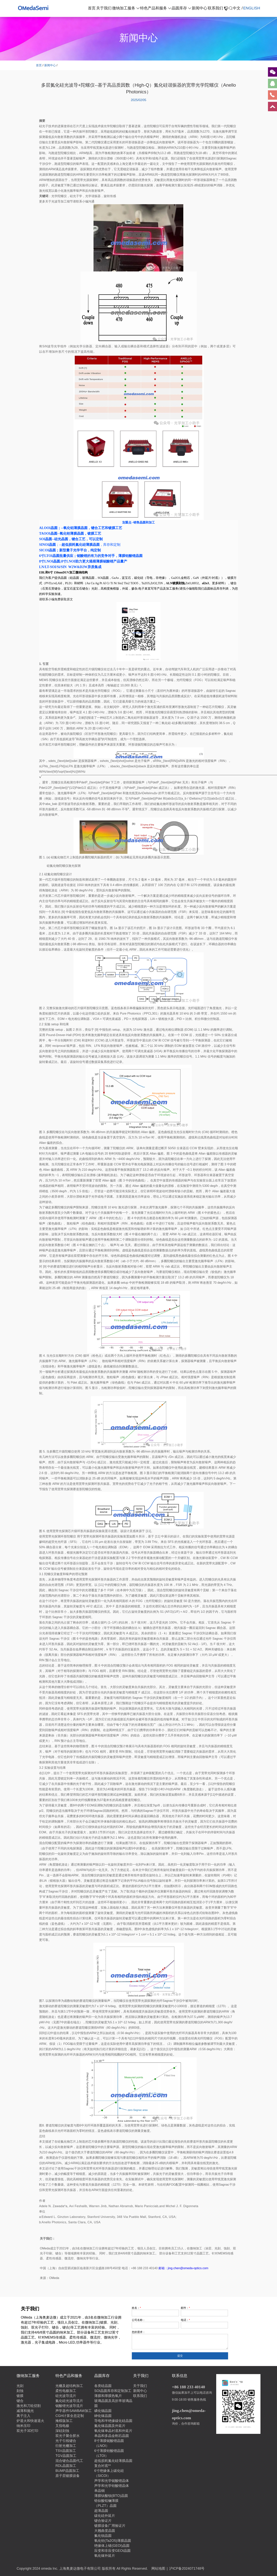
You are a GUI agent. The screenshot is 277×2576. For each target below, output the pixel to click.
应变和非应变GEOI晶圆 (112, 2551)
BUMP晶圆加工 (67, 2471)
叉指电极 (62, 2426)
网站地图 (158, 2568)
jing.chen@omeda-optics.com (189, 2414)
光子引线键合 (65, 2441)
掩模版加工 (64, 2421)
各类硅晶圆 (103, 2386)
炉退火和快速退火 (30, 2421)
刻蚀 (20, 2391)
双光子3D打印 (27, 2431)
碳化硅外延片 (104, 2516)
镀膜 (20, 2396)
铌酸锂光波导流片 (69, 2406)
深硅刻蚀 (62, 2431)
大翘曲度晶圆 (104, 2531)
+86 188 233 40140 (188, 2386)
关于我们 (104, 8)
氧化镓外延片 (104, 2556)
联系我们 (215, 8)
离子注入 (23, 2416)
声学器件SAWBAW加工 (73, 2411)
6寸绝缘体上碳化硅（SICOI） (109, 2473)
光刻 (20, 2386)
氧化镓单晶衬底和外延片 (113, 2431)
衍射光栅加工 (65, 2446)
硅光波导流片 (65, 2396)
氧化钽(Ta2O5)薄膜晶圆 (112, 2541)
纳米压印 (23, 2426)
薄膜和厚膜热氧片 (108, 2396)
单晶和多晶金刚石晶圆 (111, 2436)
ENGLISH (251, 8)
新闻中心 (199, 8)
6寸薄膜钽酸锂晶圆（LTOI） (109, 2453)
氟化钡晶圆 (103, 2536)
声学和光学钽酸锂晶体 (111, 2486)
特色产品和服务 (153, 8)
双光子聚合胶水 (67, 2436)
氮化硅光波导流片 (69, 2401)
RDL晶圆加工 (65, 2466)
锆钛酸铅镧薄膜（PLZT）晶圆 (106, 2503)
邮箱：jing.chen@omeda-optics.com (183, 2268)
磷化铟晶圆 (103, 2411)
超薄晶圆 (101, 2511)
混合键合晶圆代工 (69, 2461)
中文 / (238, 8)
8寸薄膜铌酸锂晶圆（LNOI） (109, 2443)
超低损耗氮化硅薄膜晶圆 (113, 2461)
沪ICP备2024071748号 (186, 2568)
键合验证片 (103, 2521)
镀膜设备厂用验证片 (109, 2526)
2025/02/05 (138, 100)
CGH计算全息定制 (69, 2416)
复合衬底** (102, 2466)
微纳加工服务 (123, 8)
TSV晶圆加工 (65, 2451)
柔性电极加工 (65, 2391)
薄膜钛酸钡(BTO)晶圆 (111, 2496)
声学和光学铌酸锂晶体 (111, 2481)
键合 (20, 2401)
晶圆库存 (179, 8)
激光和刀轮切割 (29, 2406)
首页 (92, 8)
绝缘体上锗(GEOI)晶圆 (111, 2546)
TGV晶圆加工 (65, 2456)
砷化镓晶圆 (103, 2416)
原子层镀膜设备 (67, 2476)
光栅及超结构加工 (69, 2386)
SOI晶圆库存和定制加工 (112, 2391)
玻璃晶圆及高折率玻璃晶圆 (113, 2403)
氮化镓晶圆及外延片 (109, 2426)
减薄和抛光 (25, 2411)
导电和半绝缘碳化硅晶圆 (113, 2421)
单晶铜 (99, 2491)
